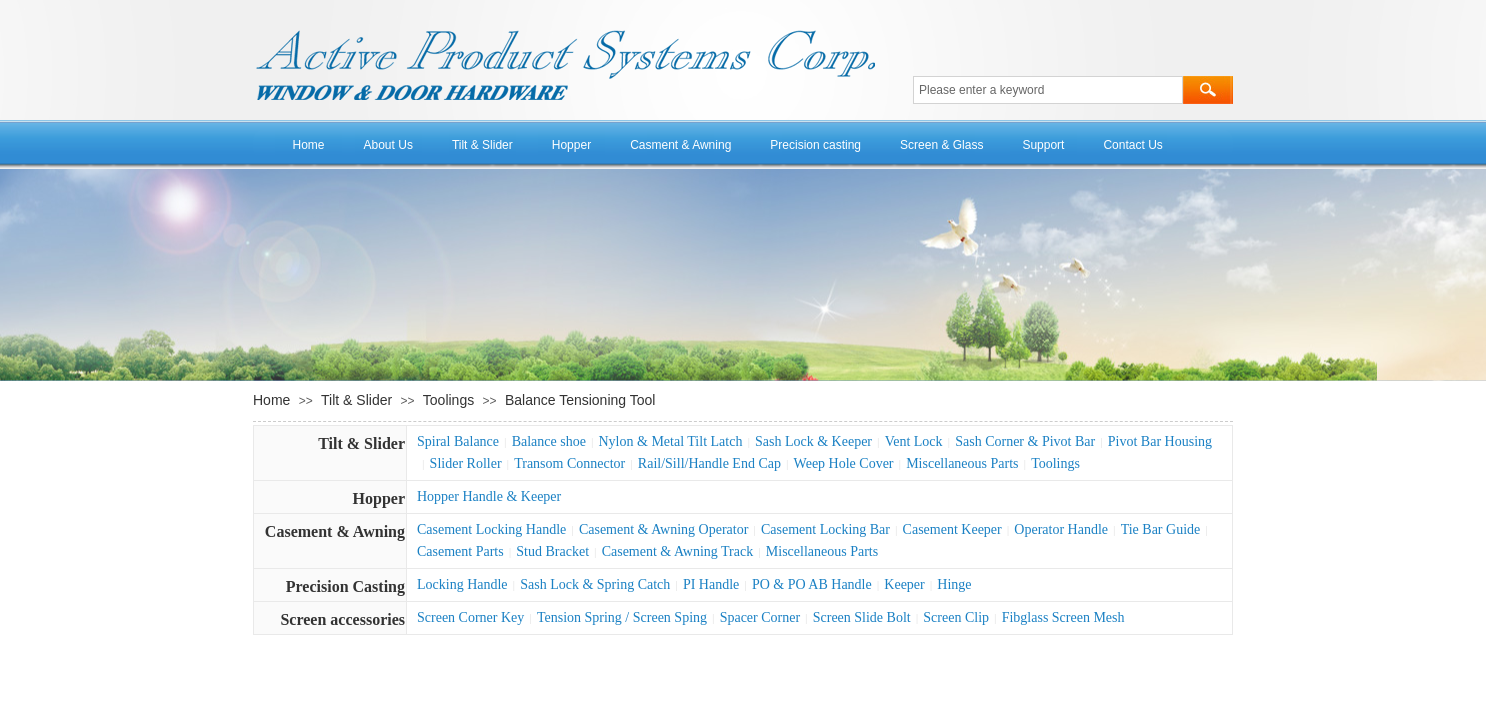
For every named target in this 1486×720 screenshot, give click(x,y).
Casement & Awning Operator (663, 529)
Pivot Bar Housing (1160, 441)
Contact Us (1132, 145)
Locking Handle (462, 584)
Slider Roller (466, 463)
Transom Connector (569, 463)
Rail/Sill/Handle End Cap (709, 463)
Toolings (448, 400)
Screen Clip (956, 617)
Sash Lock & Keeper (813, 441)
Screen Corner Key (470, 617)
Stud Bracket (552, 551)
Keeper (904, 584)
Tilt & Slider (482, 145)
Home (309, 145)
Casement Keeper (952, 529)
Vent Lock (914, 441)
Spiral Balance (458, 441)
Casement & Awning (335, 531)
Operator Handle (1061, 529)
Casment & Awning (680, 145)
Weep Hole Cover (844, 463)
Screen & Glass (941, 145)
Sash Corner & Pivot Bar (1025, 441)
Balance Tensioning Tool (580, 400)
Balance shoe (549, 441)
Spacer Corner (760, 617)
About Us (388, 145)
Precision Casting (345, 586)
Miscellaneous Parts (962, 463)
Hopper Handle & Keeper (489, 496)
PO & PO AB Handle (812, 584)
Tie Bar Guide (1161, 529)
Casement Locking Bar (825, 529)
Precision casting (815, 145)
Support (1043, 145)
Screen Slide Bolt (862, 617)
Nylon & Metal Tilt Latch (671, 441)
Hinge (954, 584)
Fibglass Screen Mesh (1063, 617)
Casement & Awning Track (678, 551)
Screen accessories (342, 619)
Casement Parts (460, 551)
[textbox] (1048, 90)
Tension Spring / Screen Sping (622, 617)
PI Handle (711, 584)
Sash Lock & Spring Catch (595, 584)
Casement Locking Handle (491, 529)
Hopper (571, 145)
